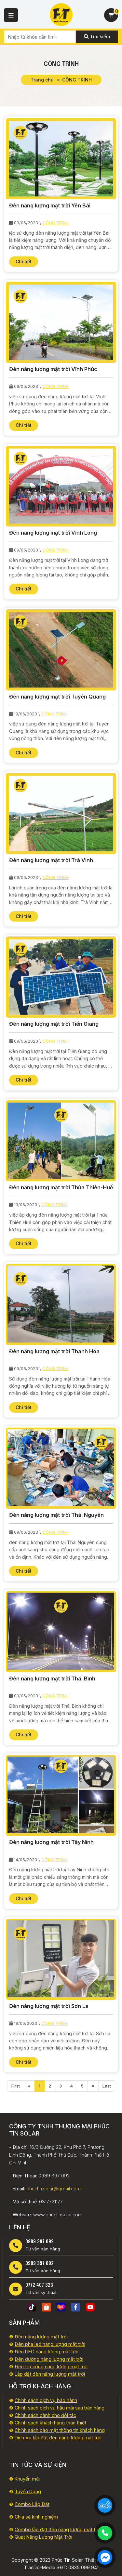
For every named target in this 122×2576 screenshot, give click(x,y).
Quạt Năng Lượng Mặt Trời (43, 2537)
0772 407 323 (39, 2284)
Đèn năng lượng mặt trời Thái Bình (52, 1678)
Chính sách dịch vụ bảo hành (46, 2400)
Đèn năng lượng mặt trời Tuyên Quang (57, 696)
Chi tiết (24, 261)
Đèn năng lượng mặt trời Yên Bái (49, 205)
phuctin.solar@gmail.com (53, 2188)
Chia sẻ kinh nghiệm (36, 2517)
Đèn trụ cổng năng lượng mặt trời (51, 2366)
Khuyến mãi (27, 2479)
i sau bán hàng (88, 2407)
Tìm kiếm (97, 36)
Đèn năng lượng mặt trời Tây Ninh (51, 1842)
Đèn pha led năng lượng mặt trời (50, 2344)
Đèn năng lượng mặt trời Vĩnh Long (53, 532)
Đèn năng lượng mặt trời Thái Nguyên (56, 1515)
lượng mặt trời (85, 2529)
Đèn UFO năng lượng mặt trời (46, 2351)
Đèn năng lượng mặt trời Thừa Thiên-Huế (61, 1187)
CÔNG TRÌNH (55, 222)
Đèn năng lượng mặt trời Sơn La (48, 2006)
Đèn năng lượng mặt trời (41, 2336)
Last (106, 2085)
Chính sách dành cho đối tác (45, 2415)
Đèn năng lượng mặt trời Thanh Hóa (54, 1351)
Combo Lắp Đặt (32, 2504)
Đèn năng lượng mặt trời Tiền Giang (54, 1024)
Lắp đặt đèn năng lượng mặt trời (50, 2374)
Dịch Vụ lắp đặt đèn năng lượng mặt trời (58, 2437)
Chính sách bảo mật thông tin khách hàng (60, 2430)
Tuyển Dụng (28, 2491)
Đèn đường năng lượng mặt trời (49, 2359)
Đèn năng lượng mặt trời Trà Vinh (51, 860)
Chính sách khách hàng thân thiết (50, 2422)
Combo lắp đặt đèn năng (42, 2529)
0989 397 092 (39, 2241)
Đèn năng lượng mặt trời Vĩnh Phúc (53, 369)
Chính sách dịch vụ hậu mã (44, 2407)
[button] (11, 15)
